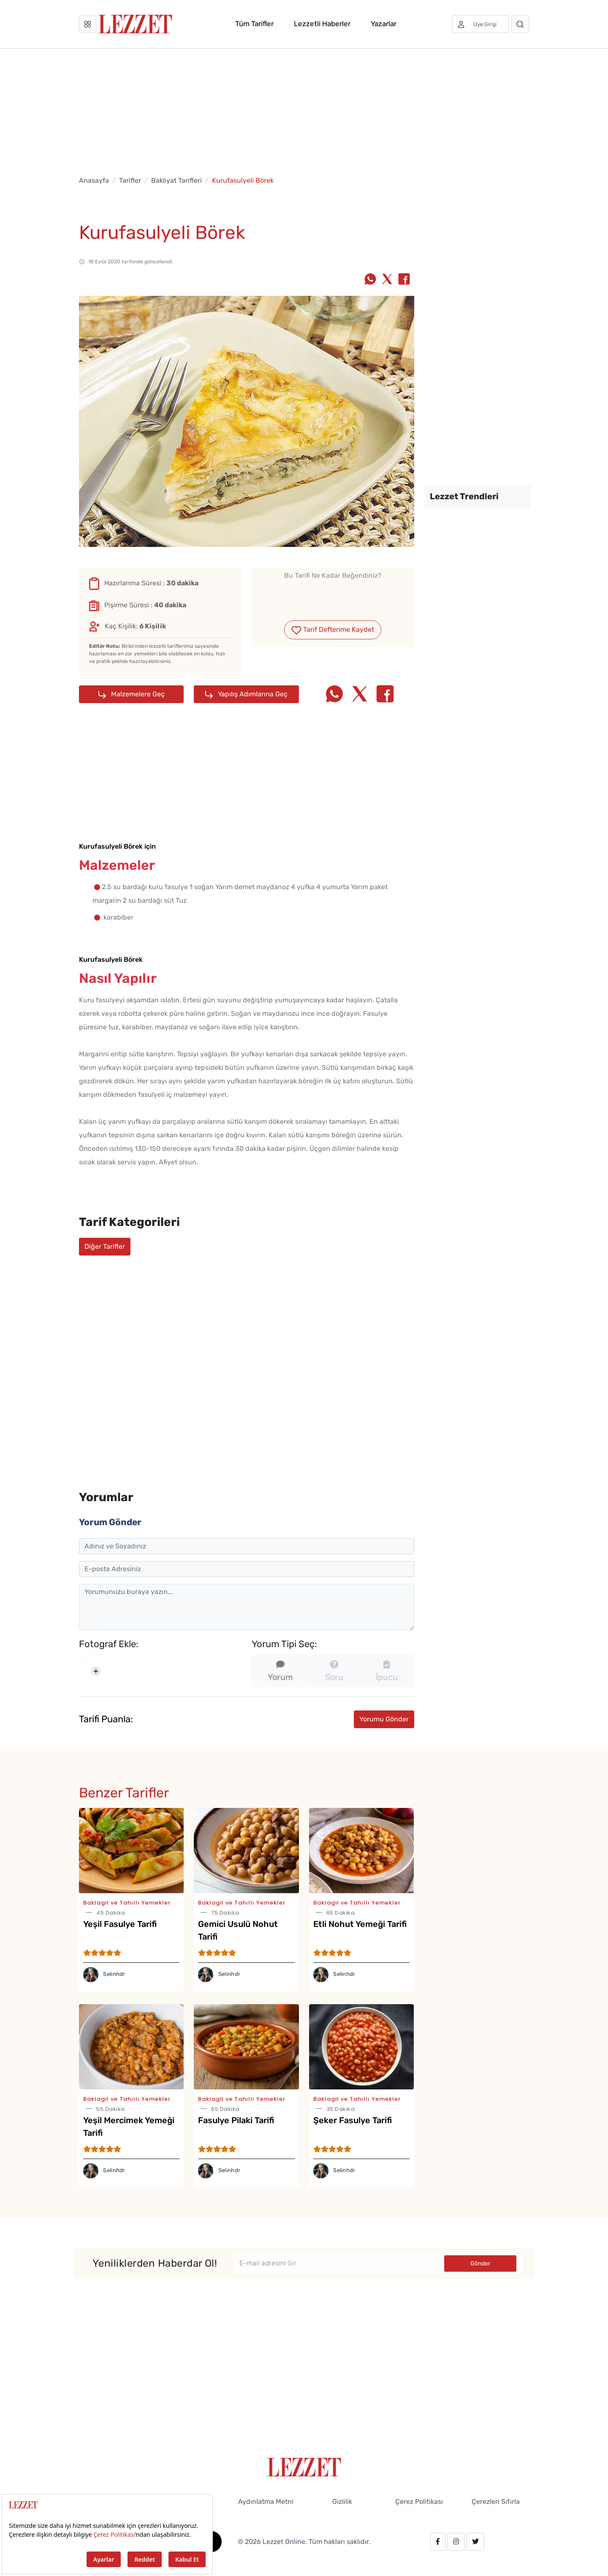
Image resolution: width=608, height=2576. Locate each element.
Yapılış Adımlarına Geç (246, 694)
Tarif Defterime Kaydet (332, 629)
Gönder (480, 2263)
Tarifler (130, 180)
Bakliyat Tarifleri (176, 180)
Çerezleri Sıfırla (496, 2502)
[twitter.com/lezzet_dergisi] (475, 2542)
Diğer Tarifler (104, 1246)
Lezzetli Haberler (322, 23)
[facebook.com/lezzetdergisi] (437, 2542)
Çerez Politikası (419, 2502)
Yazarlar (383, 23)
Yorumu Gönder (384, 1719)
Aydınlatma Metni (265, 2502)
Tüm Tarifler (254, 23)
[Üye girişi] (480, 24)
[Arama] (520, 24)
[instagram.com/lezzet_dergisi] (456, 2542)
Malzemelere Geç (131, 694)
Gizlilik (342, 2502)
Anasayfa (94, 180)
